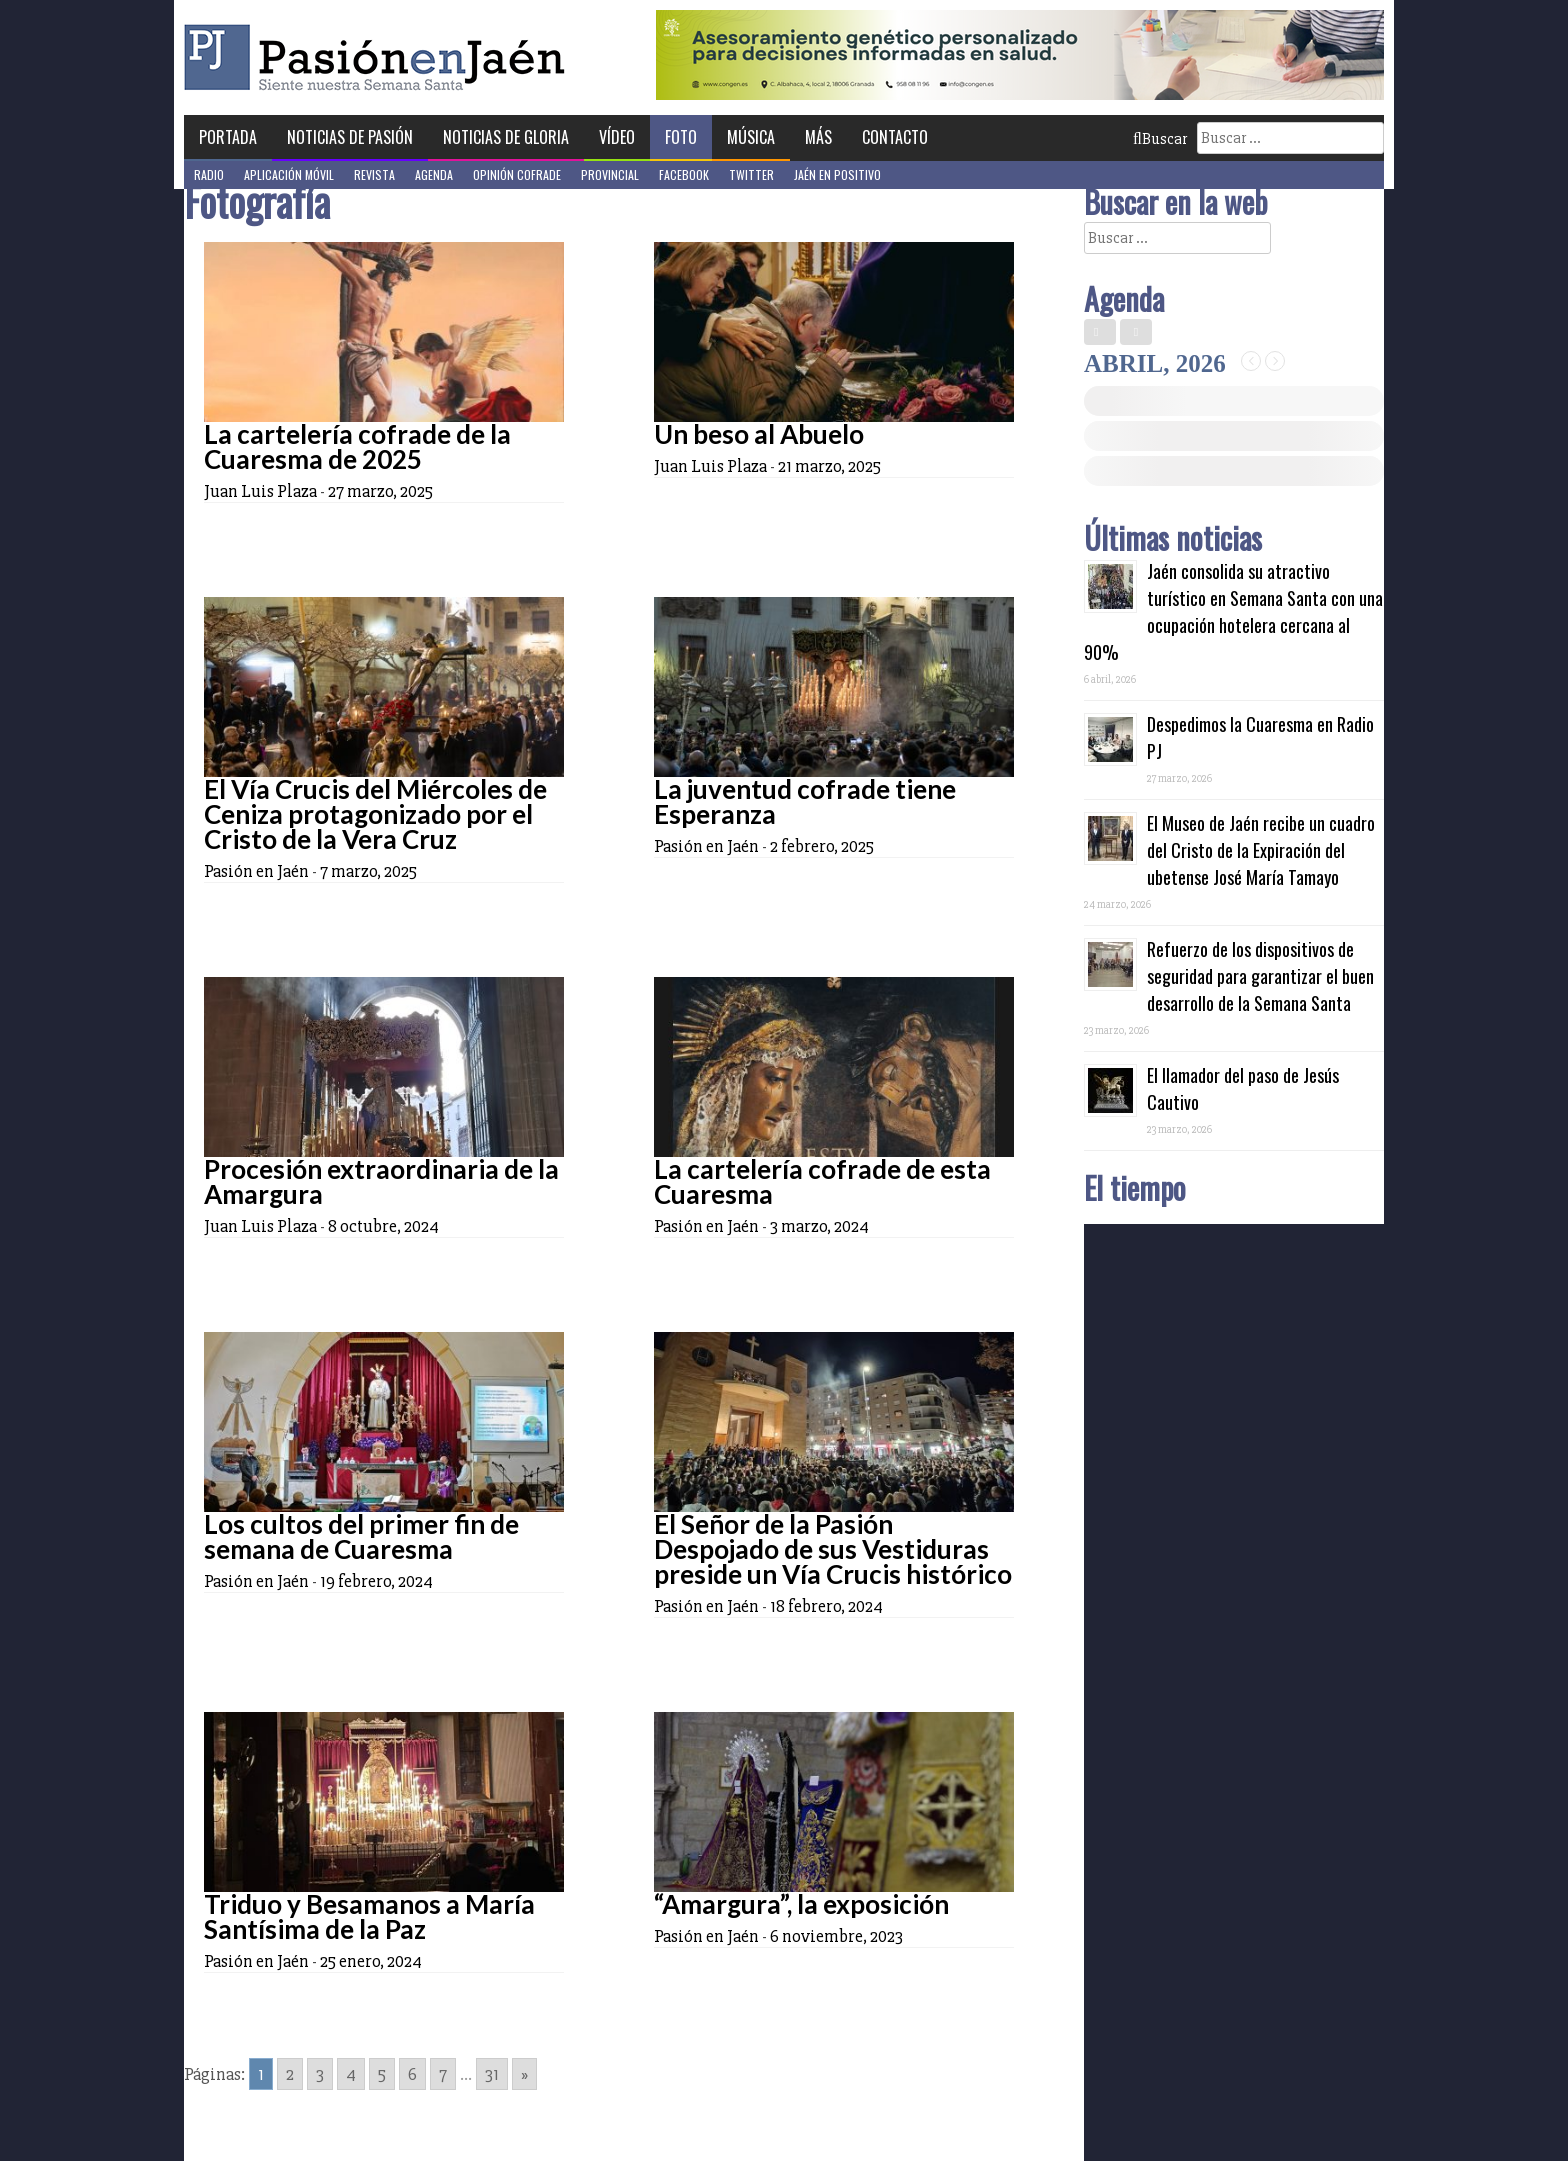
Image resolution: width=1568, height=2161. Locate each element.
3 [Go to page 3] (320, 2074)
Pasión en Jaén (380, 57)
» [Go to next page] (524, 2074)
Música (751, 137)
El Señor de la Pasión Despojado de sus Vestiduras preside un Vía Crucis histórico (833, 1549)
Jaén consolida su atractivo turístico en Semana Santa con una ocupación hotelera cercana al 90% (1233, 611)
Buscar (1160, 139)
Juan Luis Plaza (260, 491)
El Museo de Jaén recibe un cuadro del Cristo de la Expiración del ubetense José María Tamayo (1261, 850)
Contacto (895, 137)
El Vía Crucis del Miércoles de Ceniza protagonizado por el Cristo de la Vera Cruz (375, 814)
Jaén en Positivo (837, 174)
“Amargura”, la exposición (801, 1904)
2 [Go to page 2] (290, 2074)
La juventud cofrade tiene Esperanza (805, 801)
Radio (209, 174)
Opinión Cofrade (517, 174)
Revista (374, 174)
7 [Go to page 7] (443, 2074)
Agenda (434, 174)
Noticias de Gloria (506, 137)
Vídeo (617, 137)
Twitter (751, 174)
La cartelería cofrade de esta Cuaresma (822, 1181)
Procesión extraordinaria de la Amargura (381, 1181)
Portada (228, 137)
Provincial (610, 174)
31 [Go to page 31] (492, 2074)
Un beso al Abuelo (759, 434)
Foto (681, 137)
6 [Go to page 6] (412, 2074)
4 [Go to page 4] (351, 2074)
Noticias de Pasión (350, 137)
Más (818, 137)
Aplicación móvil (289, 174)
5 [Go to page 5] (382, 2074)
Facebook (684, 174)
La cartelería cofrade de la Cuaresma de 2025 (357, 446)
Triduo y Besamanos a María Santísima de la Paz (369, 1916)
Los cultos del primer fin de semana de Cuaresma (361, 1536)
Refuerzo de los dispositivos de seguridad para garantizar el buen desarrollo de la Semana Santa (1260, 976)
